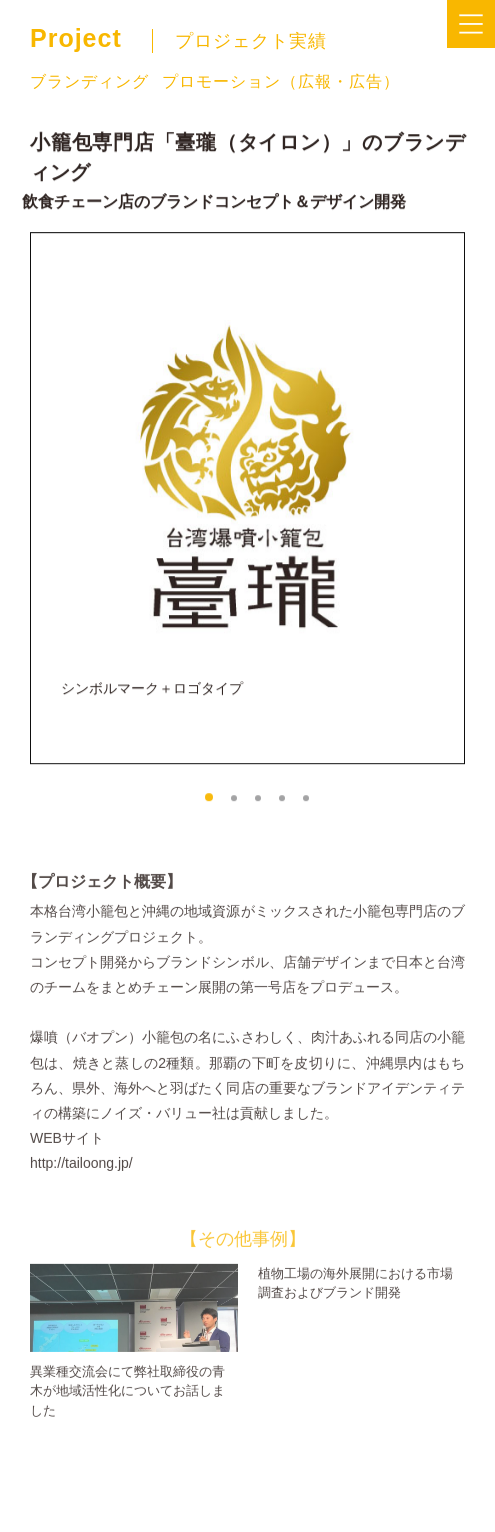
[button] (209, 805)
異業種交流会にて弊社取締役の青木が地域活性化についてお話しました (127, 1411)
